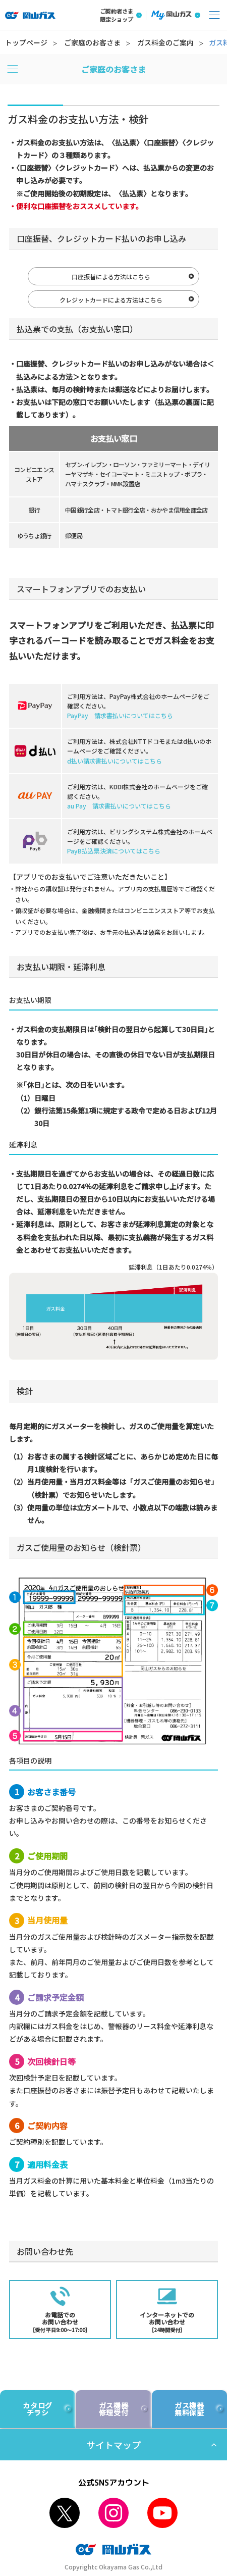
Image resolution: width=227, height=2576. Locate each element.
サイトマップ (113, 2444)
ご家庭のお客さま (92, 42)
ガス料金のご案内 (165, 42)
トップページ (26, 42)
